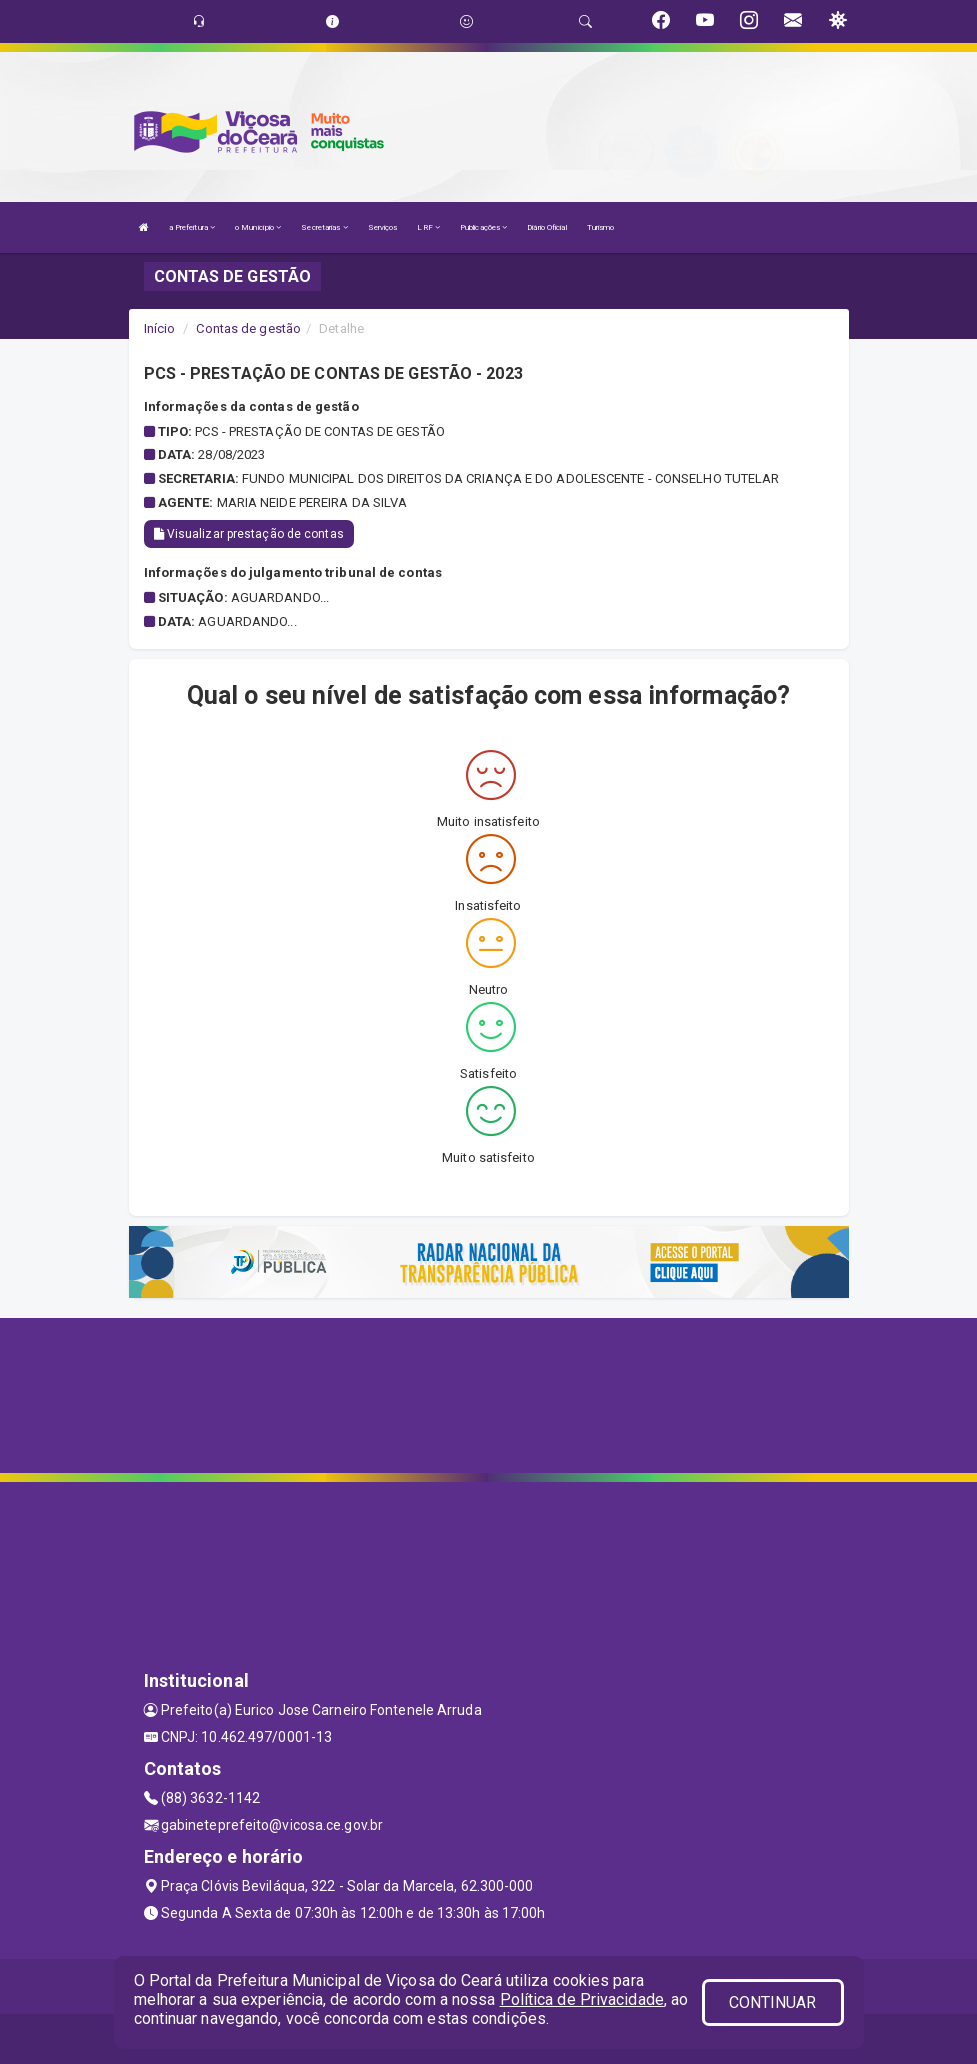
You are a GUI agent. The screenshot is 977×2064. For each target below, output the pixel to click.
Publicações (483, 227)
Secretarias (324, 227)
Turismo (601, 227)
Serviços (383, 227)
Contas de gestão (248, 328)
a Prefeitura (192, 227)
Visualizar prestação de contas (249, 534)
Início (160, 328)
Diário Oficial (546, 227)
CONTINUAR (773, 2002)
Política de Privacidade (582, 1999)
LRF (428, 227)
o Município (258, 227)
